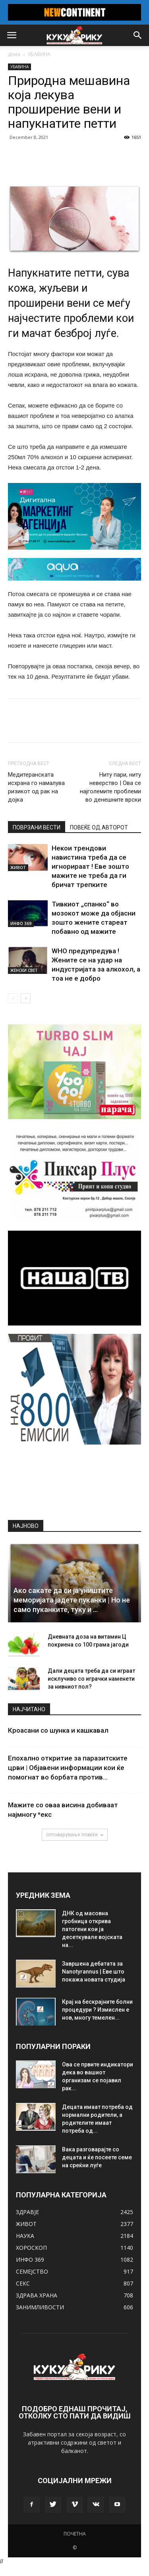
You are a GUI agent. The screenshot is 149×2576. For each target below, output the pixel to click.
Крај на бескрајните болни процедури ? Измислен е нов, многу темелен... (97, 2010)
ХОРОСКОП (31, 2247)
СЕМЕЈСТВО (32, 2271)
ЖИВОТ (18, 867)
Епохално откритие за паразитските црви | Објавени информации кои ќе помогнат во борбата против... (68, 1767)
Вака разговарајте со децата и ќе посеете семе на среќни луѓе (97, 2157)
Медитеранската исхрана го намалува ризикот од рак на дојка (36, 787)
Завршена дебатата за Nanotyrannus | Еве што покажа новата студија (93, 1971)
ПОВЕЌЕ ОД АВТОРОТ (99, 827)
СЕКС (23, 2283)
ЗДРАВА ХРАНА (36, 2295)
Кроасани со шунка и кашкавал (58, 1730)
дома (14, 54)
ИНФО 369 (20, 923)
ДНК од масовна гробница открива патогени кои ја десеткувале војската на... (92, 1929)
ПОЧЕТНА (75, 2533)
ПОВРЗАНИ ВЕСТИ (36, 827)
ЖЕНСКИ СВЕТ (24, 970)
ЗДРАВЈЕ (27, 2212)
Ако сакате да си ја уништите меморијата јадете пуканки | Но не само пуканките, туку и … (72, 1600)
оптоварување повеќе (74, 1834)
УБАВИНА (39, 54)
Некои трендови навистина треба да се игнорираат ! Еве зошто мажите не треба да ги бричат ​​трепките (90, 866)
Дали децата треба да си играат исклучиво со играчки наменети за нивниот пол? (91, 1679)
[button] (138, 35)
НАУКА (25, 2235)
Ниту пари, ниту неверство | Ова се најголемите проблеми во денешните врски (110, 787)
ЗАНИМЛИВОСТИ (40, 2307)
